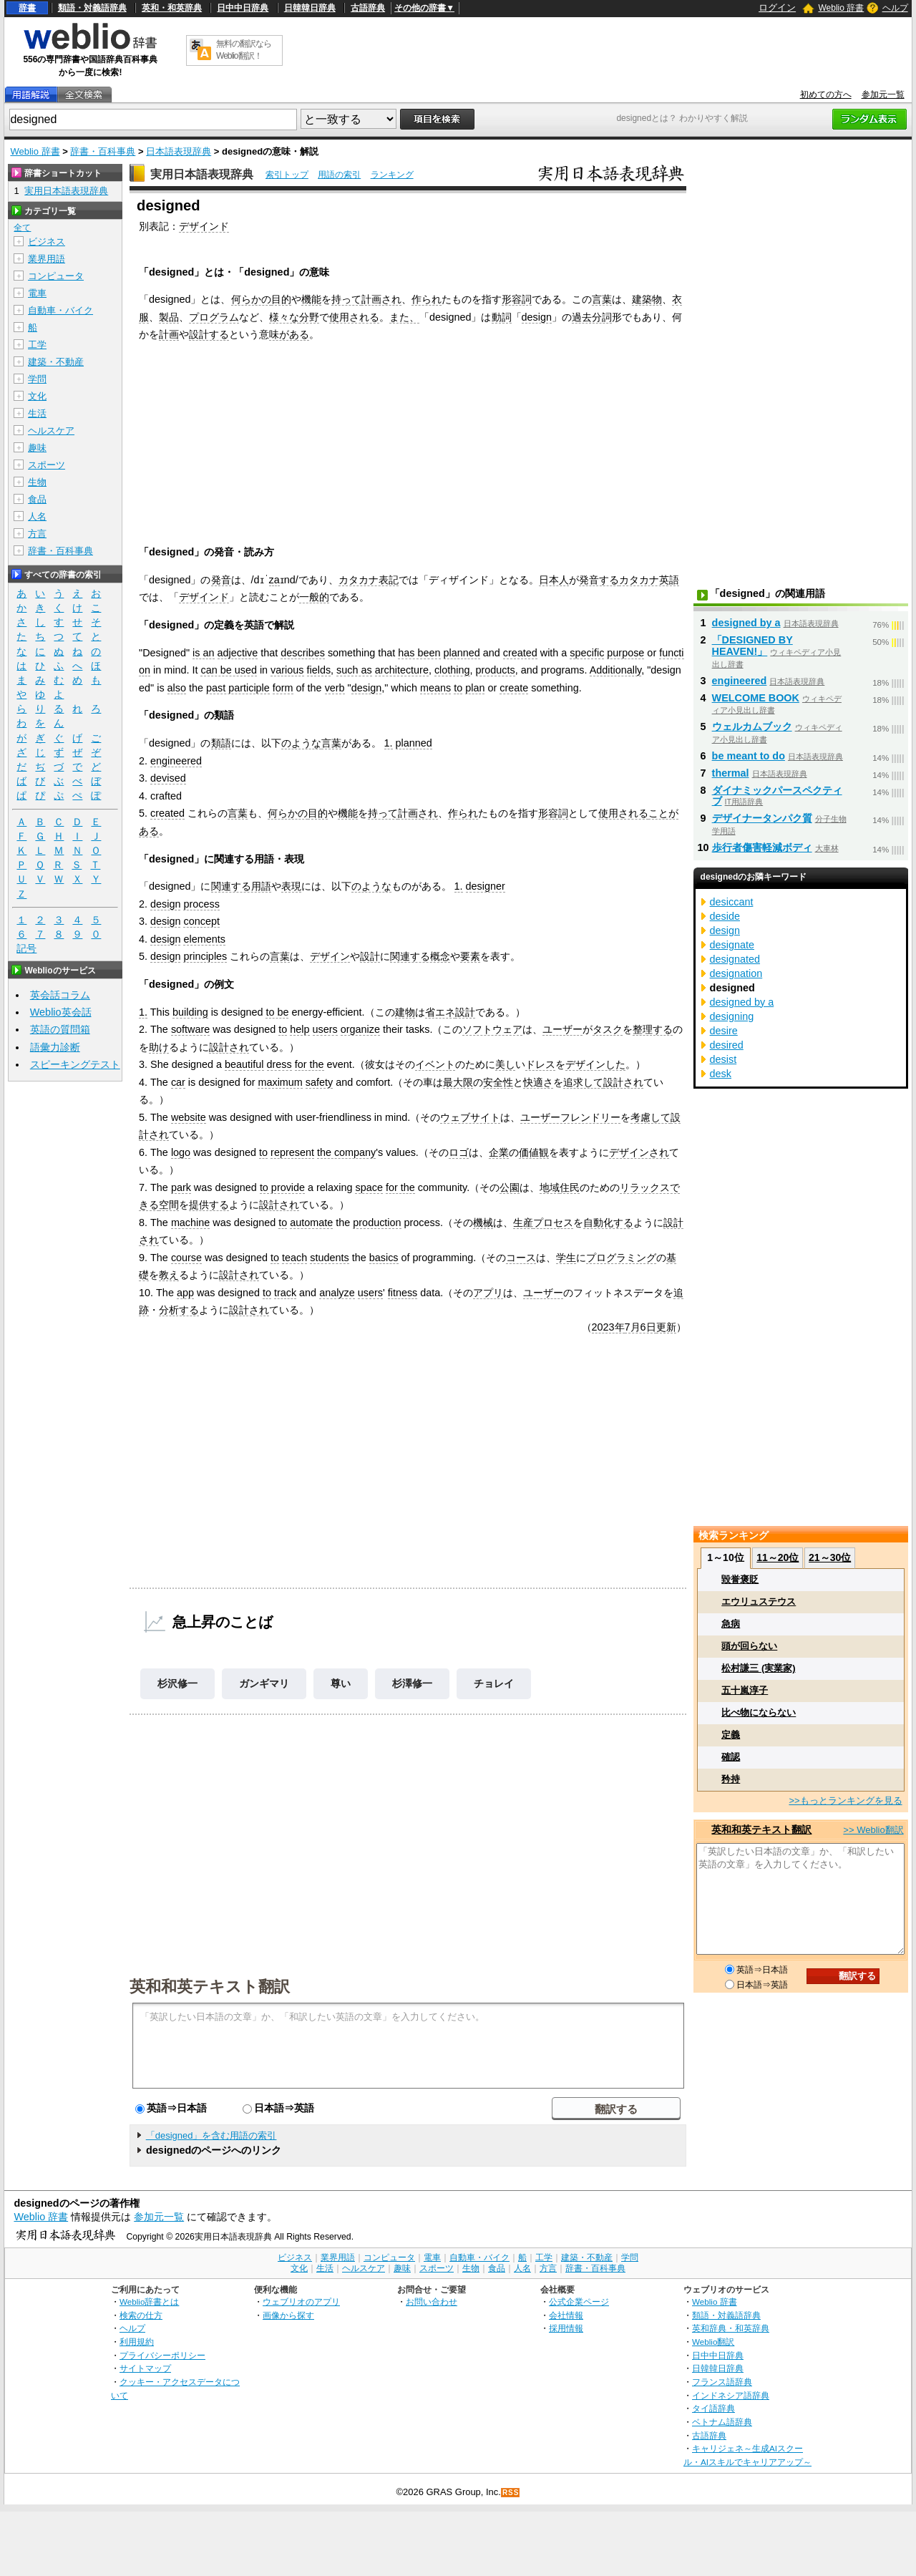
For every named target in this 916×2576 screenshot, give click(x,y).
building (190, 1012)
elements (204, 939)
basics (384, 1257)
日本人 (554, 579)
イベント (435, 1064)
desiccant (732, 902)
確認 (730, 1756)
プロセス (553, 1222)
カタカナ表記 (368, 579)
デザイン (330, 956)
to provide (282, 1187)
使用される (354, 317)
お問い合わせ (431, 2301)
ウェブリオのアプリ (301, 2301)
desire (724, 1030)
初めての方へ (826, 94)
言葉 (602, 299)
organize (360, 1029)
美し (505, 1064)
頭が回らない (749, 1646)
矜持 (730, 1779)
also (176, 688)
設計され (229, 1047)
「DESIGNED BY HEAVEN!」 (752, 645)
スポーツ (46, 465)
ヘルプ (895, 8)
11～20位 (777, 1557)
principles (205, 956)
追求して (583, 1082)
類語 (221, 743)
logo (180, 1152)
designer (485, 886)
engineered (176, 761)
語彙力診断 (55, 1047)
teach (294, 1257)
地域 (550, 1187)
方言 (37, 533)
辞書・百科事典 (102, 151)
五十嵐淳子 (744, 1690)
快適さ (538, 1082)
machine (190, 1222)
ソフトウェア (492, 1029)
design (537, 317)
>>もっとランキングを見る (845, 1800)
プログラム (214, 317)
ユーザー (562, 1029)
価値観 (534, 1152)
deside (725, 916)
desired (727, 1045)
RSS (511, 2493)
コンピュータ (56, 276)
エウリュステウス (758, 1601)
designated (735, 959)
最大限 (458, 1082)
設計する (209, 334)
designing (732, 1016)
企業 (499, 1152)
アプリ (488, 1292)
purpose (625, 652)
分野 (309, 317)
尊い (341, 1683)
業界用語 (46, 258)
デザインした (595, 1064)
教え (169, 1274)
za (274, 579)
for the (309, 1064)
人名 (37, 516)
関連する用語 (241, 886)
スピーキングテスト (75, 1064)
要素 (470, 956)
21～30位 (830, 1557)
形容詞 (517, 299)
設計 (370, 956)
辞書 (27, 8)
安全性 (498, 1082)
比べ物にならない (758, 1712)
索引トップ (286, 175)
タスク (608, 1029)
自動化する (608, 1222)
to (458, 688)
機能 (311, 299)
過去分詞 (592, 317)
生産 (523, 1222)
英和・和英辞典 (172, 8)
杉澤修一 (412, 1683)
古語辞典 (368, 8)
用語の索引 (339, 175)
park (181, 1187)
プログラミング (621, 1257)
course (186, 1257)
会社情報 (566, 2315)
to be (276, 1012)
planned (462, 652)
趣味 (37, 447)
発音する (599, 579)
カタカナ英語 (649, 579)
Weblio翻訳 (713, 2341)
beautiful (244, 1064)
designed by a (746, 622)
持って (346, 299)
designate (732, 945)
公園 (510, 1187)
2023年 (608, 1327)
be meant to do (748, 756)
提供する (209, 1204)
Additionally (616, 670)
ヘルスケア (51, 430)
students (329, 1257)
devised (168, 778)
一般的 (314, 597)
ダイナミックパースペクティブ (777, 795)
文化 (37, 396)
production (377, 1222)
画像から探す (288, 2315)
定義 (730, 1734)
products (495, 670)
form (283, 688)
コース (521, 1257)
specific (587, 652)
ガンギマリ (264, 1683)
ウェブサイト (470, 1117)
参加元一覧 (883, 94)
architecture (402, 670)
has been (419, 652)
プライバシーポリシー (162, 2355)
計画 (169, 334)
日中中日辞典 (242, 8)
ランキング (392, 175)
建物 (405, 1012)
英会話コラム (60, 995)
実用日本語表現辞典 (201, 174)
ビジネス (46, 241)
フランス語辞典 (722, 2381)
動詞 (502, 317)
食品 (37, 499)
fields (319, 670)
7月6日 (640, 1327)
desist (723, 1059)
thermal (730, 773)
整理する (653, 1029)
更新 (666, 1327)
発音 (221, 579)
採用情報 (566, 2328)
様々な (284, 317)
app (185, 1292)
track (285, 1292)
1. (388, 743)
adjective (238, 652)
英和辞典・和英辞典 (730, 2328)
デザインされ (639, 1152)
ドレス (540, 1064)
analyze (337, 1292)
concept (201, 921)
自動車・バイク (60, 310)
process (201, 904)
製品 (169, 317)
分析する (179, 1310)
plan (474, 688)
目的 (281, 299)
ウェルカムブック (752, 726)
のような (301, 743)
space (368, 1187)
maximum (280, 1082)
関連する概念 (420, 956)
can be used (228, 670)
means (435, 688)
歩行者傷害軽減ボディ (762, 847)
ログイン (777, 7)
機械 (483, 1222)
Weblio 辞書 (841, 8)
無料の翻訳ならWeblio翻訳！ (243, 50)
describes (303, 652)
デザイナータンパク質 (762, 818)
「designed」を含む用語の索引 (211, 2135)
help (299, 1029)
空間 (169, 1204)
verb (335, 688)
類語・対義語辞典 (92, 8)
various (287, 670)
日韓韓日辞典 (310, 8)
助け (159, 1047)
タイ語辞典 (713, 2408)
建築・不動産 (56, 361)
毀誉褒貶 (740, 1579)
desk (720, 1073)
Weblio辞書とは (149, 2301)
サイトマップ (145, 2368)
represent (292, 1152)
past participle (238, 688)
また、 (404, 317)
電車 (37, 293)
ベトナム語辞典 (722, 2421)
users (325, 1029)
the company (346, 1152)
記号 (26, 949)
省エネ (440, 1012)
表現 (291, 886)
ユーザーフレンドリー (570, 1117)
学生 (566, 1257)
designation (736, 973)
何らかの (251, 299)
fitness (403, 1292)
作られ (426, 299)
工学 (37, 344)
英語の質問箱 (60, 1029)
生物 (37, 482)
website (188, 1117)
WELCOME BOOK (755, 698)
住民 (570, 1187)
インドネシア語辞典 (730, 2395)
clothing (452, 670)
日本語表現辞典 (178, 151)
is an (203, 652)
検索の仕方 (141, 2315)
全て (22, 227)
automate (311, 1222)
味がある (289, 334)
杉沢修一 (177, 1683)
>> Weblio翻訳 (873, 1829)
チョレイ (494, 1683)
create (514, 688)
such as (354, 670)
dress (279, 1064)
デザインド (204, 226)
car (178, 1082)
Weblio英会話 (61, 1012)
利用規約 (137, 2341)
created (520, 652)
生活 (37, 413)
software (190, 1029)
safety (319, 1082)
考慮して (650, 1117)
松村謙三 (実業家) (758, 1668)
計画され (381, 299)
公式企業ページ (579, 2301)
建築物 (647, 299)
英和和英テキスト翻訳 (210, 1985)
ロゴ (459, 1152)
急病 (730, 1623)
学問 (37, 379)
